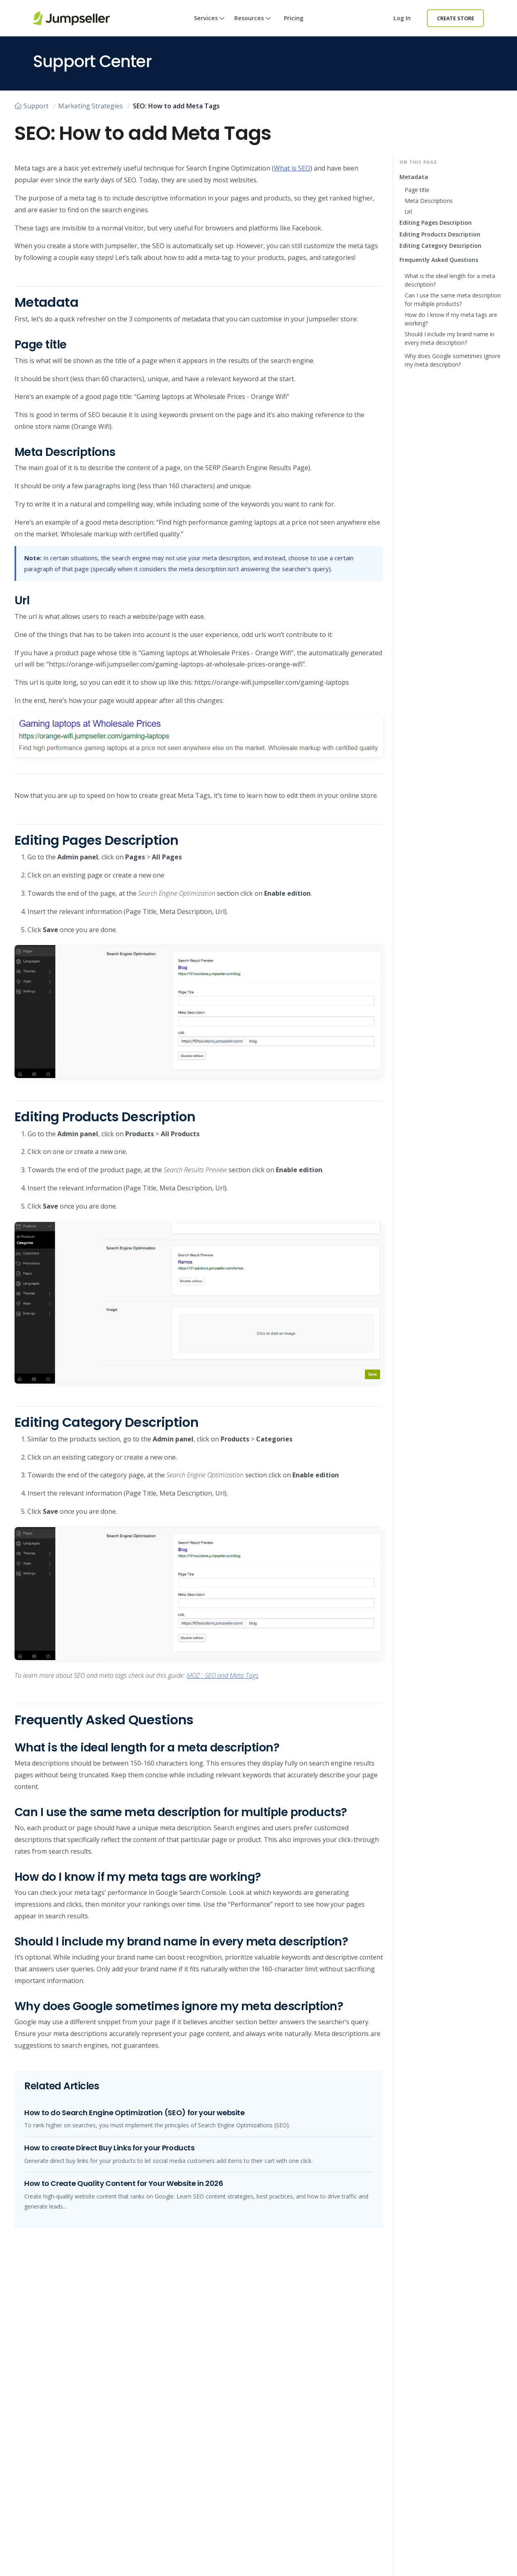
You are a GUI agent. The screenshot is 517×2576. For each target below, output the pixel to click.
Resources (252, 25)
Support (31, 105)
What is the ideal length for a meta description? (450, 280)
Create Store (455, 18)
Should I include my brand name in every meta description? (449, 338)
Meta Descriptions (429, 201)
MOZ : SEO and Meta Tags (222, 1675)
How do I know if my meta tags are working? (451, 319)
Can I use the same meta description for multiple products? (453, 299)
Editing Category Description (440, 245)
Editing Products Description (439, 234)
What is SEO (292, 168)
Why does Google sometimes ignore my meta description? (452, 360)
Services (209, 25)
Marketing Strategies (90, 105)
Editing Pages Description (435, 222)
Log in (402, 18)
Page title (417, 190)
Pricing (293, 18)
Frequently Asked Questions (438, 260)
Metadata (413, 177)
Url (408, 211)
